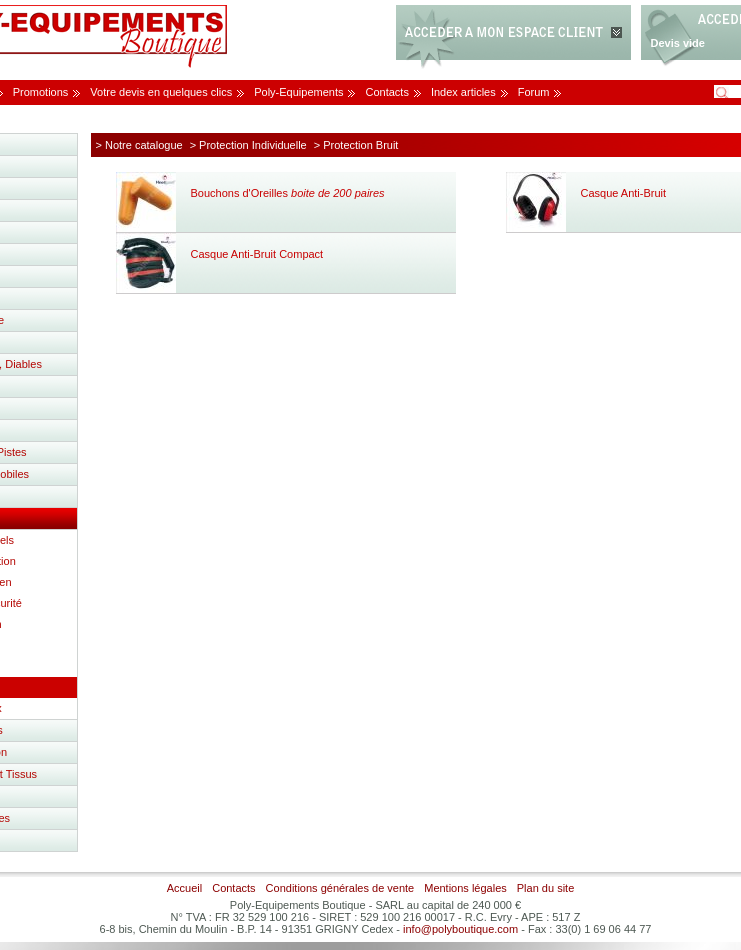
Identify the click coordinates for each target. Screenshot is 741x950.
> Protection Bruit (356, 145)
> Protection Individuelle (248, 145)
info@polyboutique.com (460, 929)
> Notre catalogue (139, 145)
